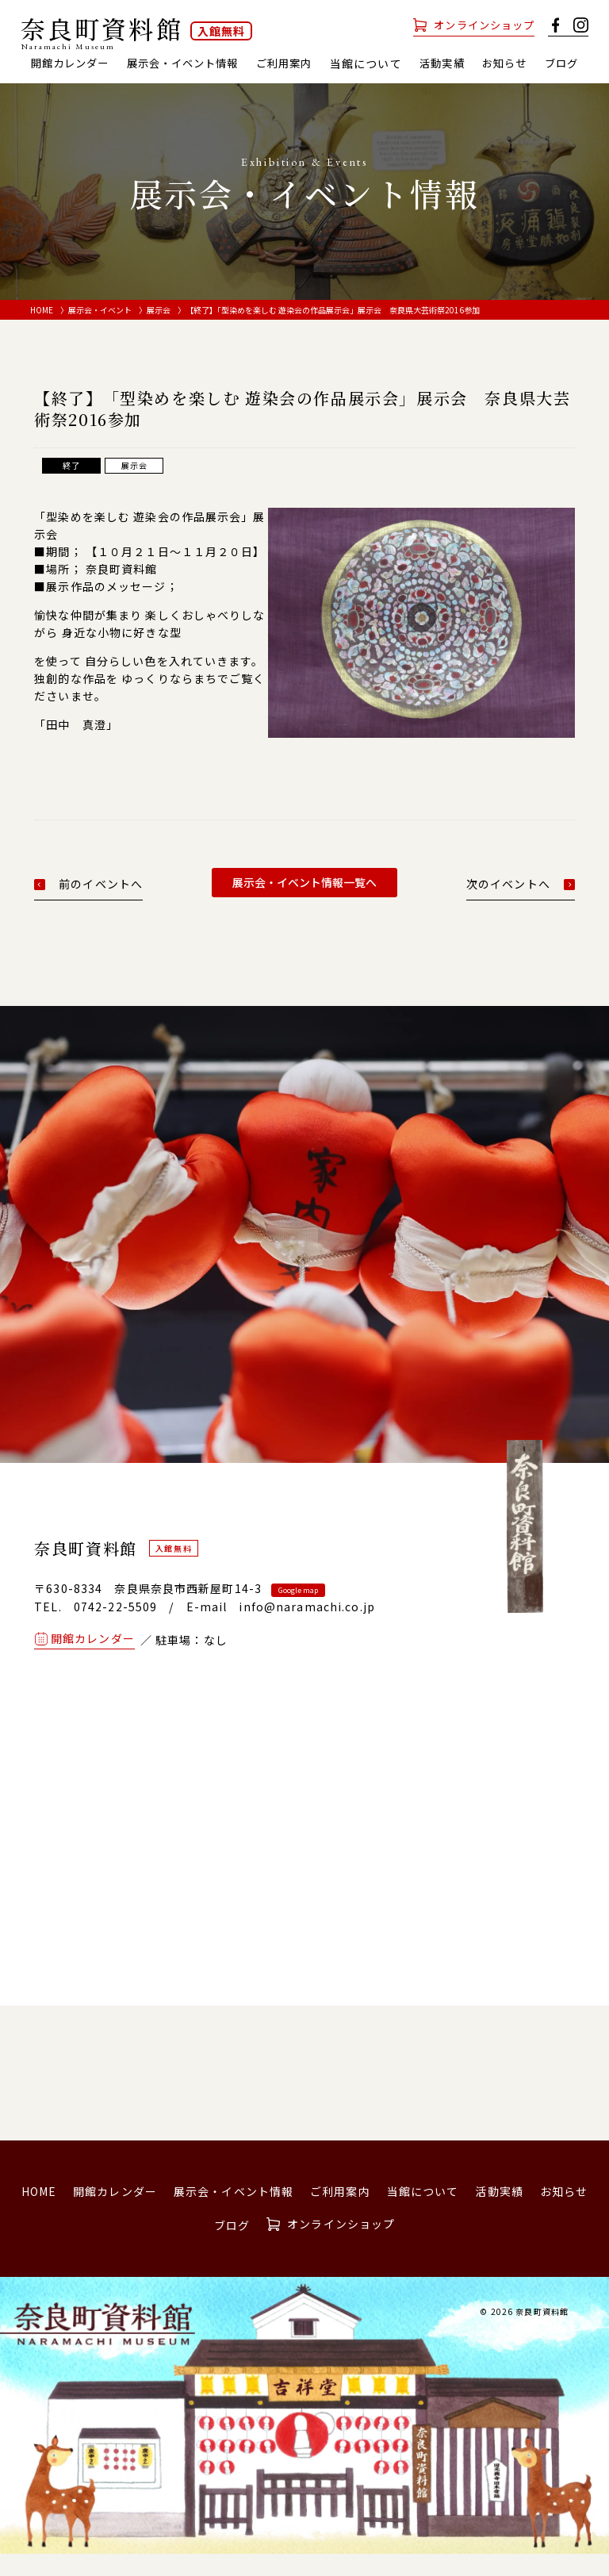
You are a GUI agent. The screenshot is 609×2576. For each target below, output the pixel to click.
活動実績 (475, 63)
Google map (298, 1612)
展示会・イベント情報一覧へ (304, 904)
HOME (41, 331)
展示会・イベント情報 (206, 63)
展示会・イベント (100, 331)
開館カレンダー (86, 63)
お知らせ (541, 63)
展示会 (158, 331)
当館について (423, 2213)
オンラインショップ (480, 25)
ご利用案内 (314, 63)
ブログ (304, 85)
